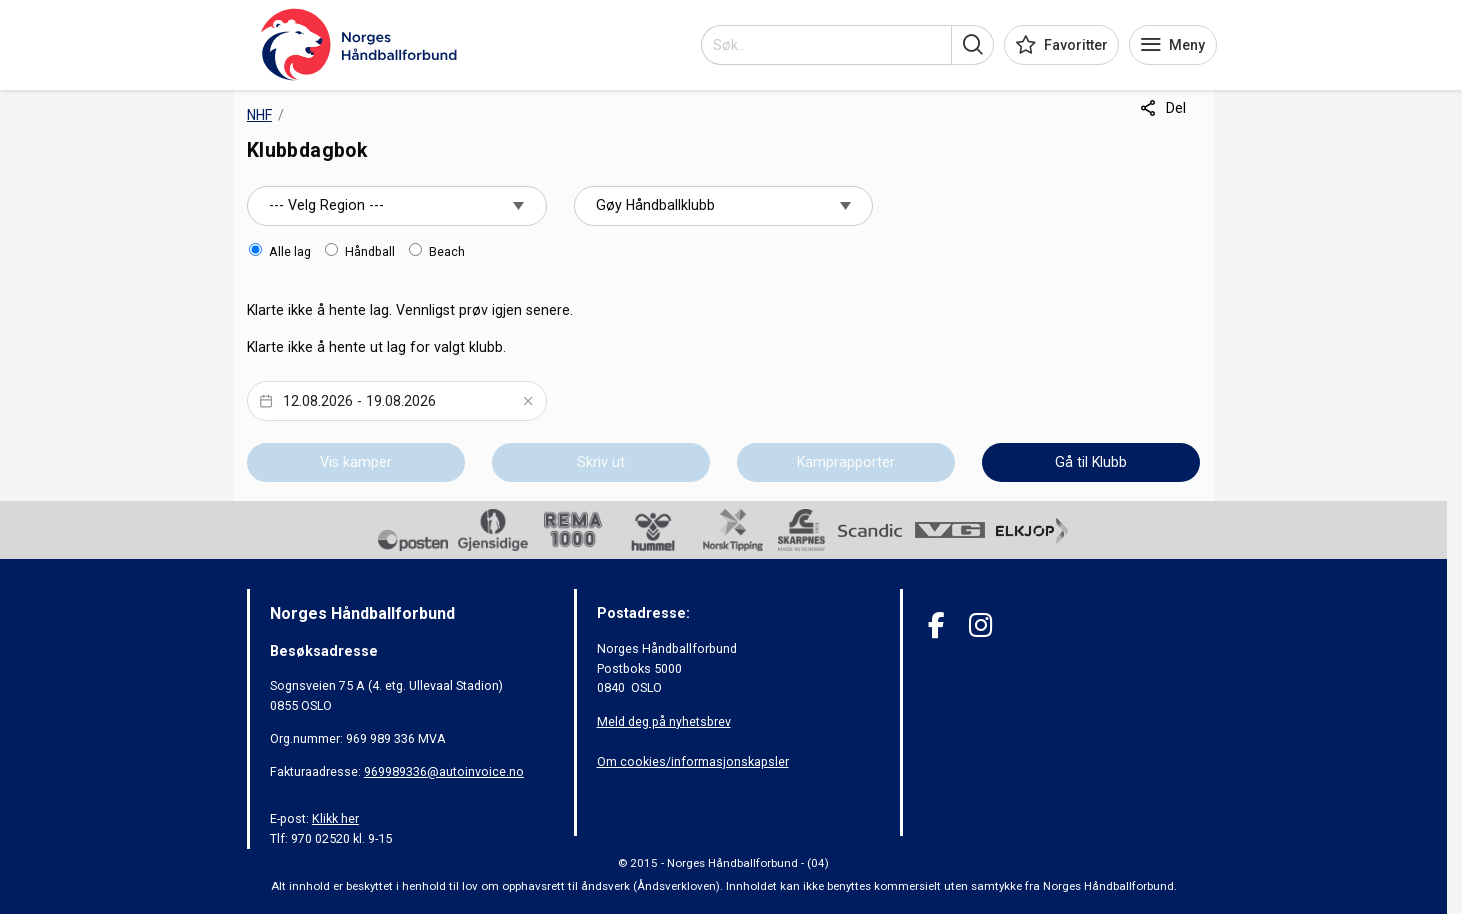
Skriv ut (601, 462)
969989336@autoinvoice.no (444, 771)
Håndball (370, 251)
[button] (972, 45)
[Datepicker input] (397, 401)
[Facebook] (936, 625)
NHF (259, 115)
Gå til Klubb (1091, 462)
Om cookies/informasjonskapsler (693, 761)
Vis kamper (356, 462)
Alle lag (290, 251)
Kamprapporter (846, 462)
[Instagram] (980, 625)
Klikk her (335, 818)
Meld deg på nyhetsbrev (664, 721)
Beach (447, 251)
